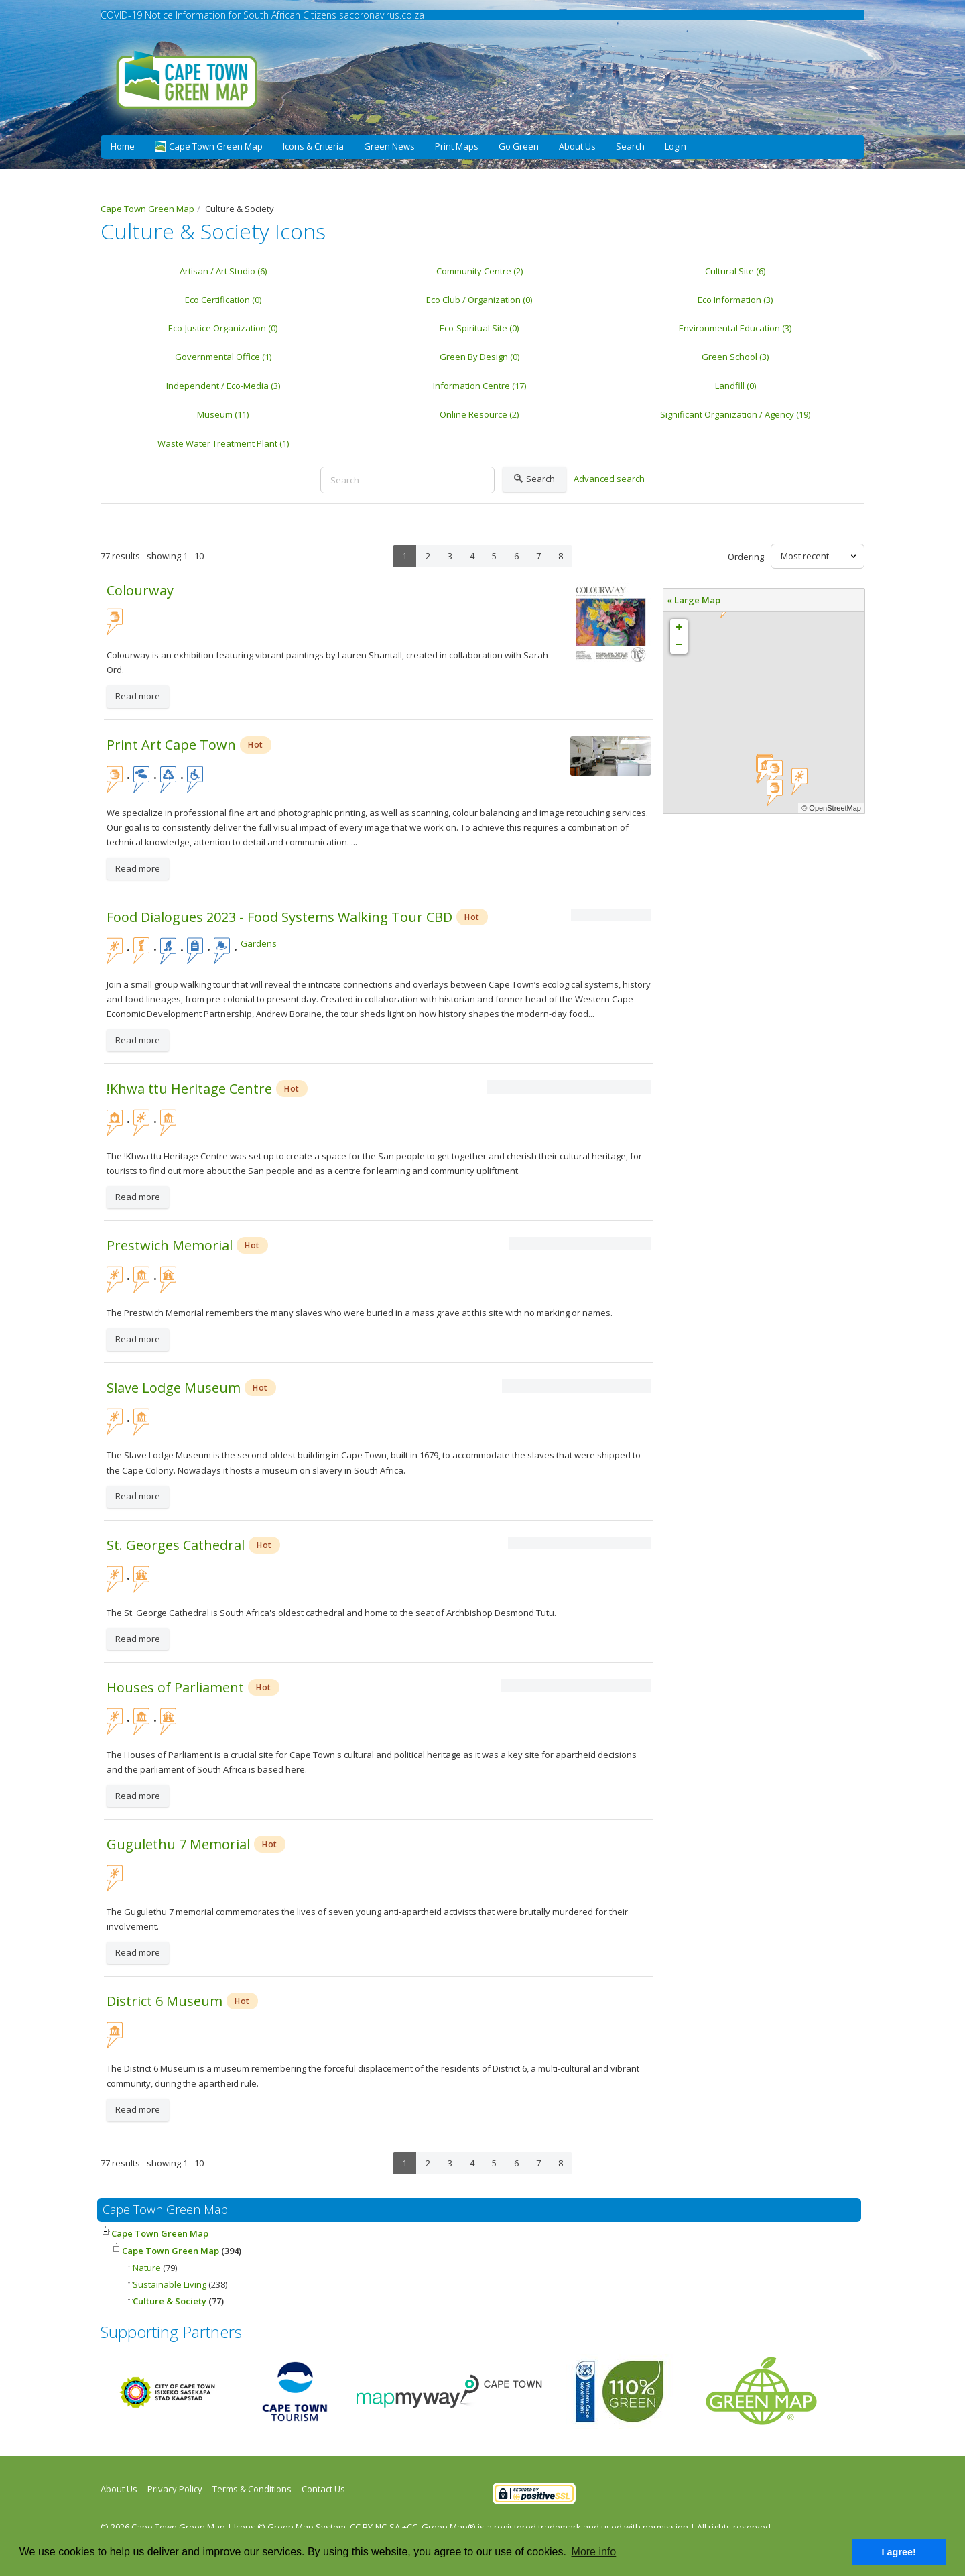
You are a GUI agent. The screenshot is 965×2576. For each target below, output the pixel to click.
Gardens (259, 943)
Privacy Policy (174, 2489)
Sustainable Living (170, 2284)
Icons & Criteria (313, 146)
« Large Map (693, 600)
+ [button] (679, 628)
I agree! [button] (899, 2551)
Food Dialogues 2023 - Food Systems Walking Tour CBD (279, 917)
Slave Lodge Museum (174, 1388)
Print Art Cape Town (171, 745)
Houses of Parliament (175, 1687)
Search (630, 146)
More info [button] (594, 2551)
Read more (137, 696)
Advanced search (609, 479)
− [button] (679, 645)
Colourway (140, 590)
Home (123, 146)
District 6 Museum (164, 2001)
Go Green (519, 146)
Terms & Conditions (252, 2489)
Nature (147, 2268)
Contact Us (323, 2489)
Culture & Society (169, 2301)
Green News (389, 146)
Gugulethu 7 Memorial (178, 1844)
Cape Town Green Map (159, 2233)
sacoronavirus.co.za (381, 15)
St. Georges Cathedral (176, 1545)
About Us (577, 146)
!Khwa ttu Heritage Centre (189, 1088)
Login (675, 146)
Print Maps (456, 146)
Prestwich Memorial (170, 1245)
